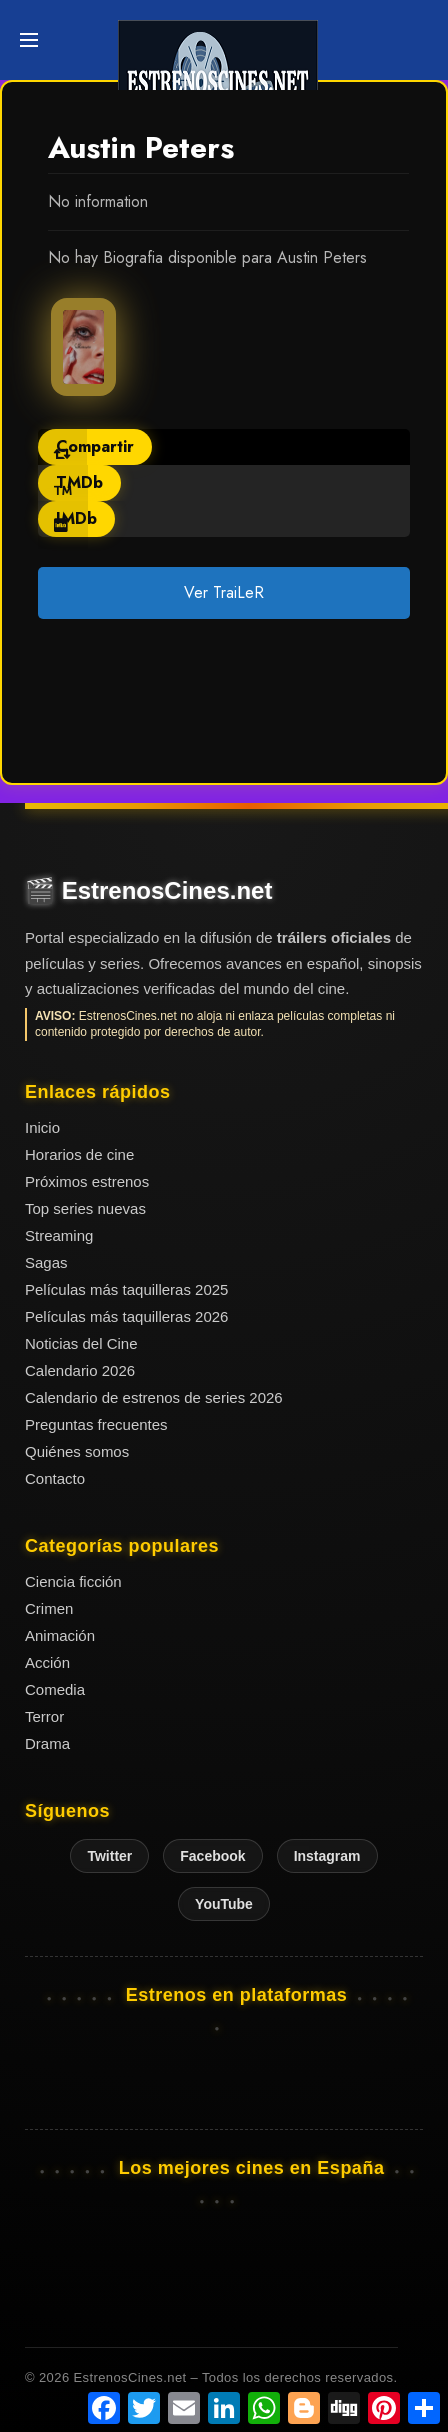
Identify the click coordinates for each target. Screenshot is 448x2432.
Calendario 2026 (80, 1370)
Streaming (59, 1235)
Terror (44, 1716)
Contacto (55, 1478)
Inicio (42, 1127)
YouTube (224, 1904)
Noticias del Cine (81, 1343)
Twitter (109, 1856)
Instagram (327, 1856)
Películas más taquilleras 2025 (126, 1289)
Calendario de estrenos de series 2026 (154, 1397)
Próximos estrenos (87, 1181)
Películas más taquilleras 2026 (126, 1316)
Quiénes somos (77, 1451)
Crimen (49, 1608)
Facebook (212, 1856)
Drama (47, 1743)
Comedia (55, 1689)
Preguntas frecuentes (96, 1424)
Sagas (46, 1262)
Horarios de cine (79, 1154)
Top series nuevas (85, 1208)
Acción (47, 1662)
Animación (60, 1635)
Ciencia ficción (73, 1581)
